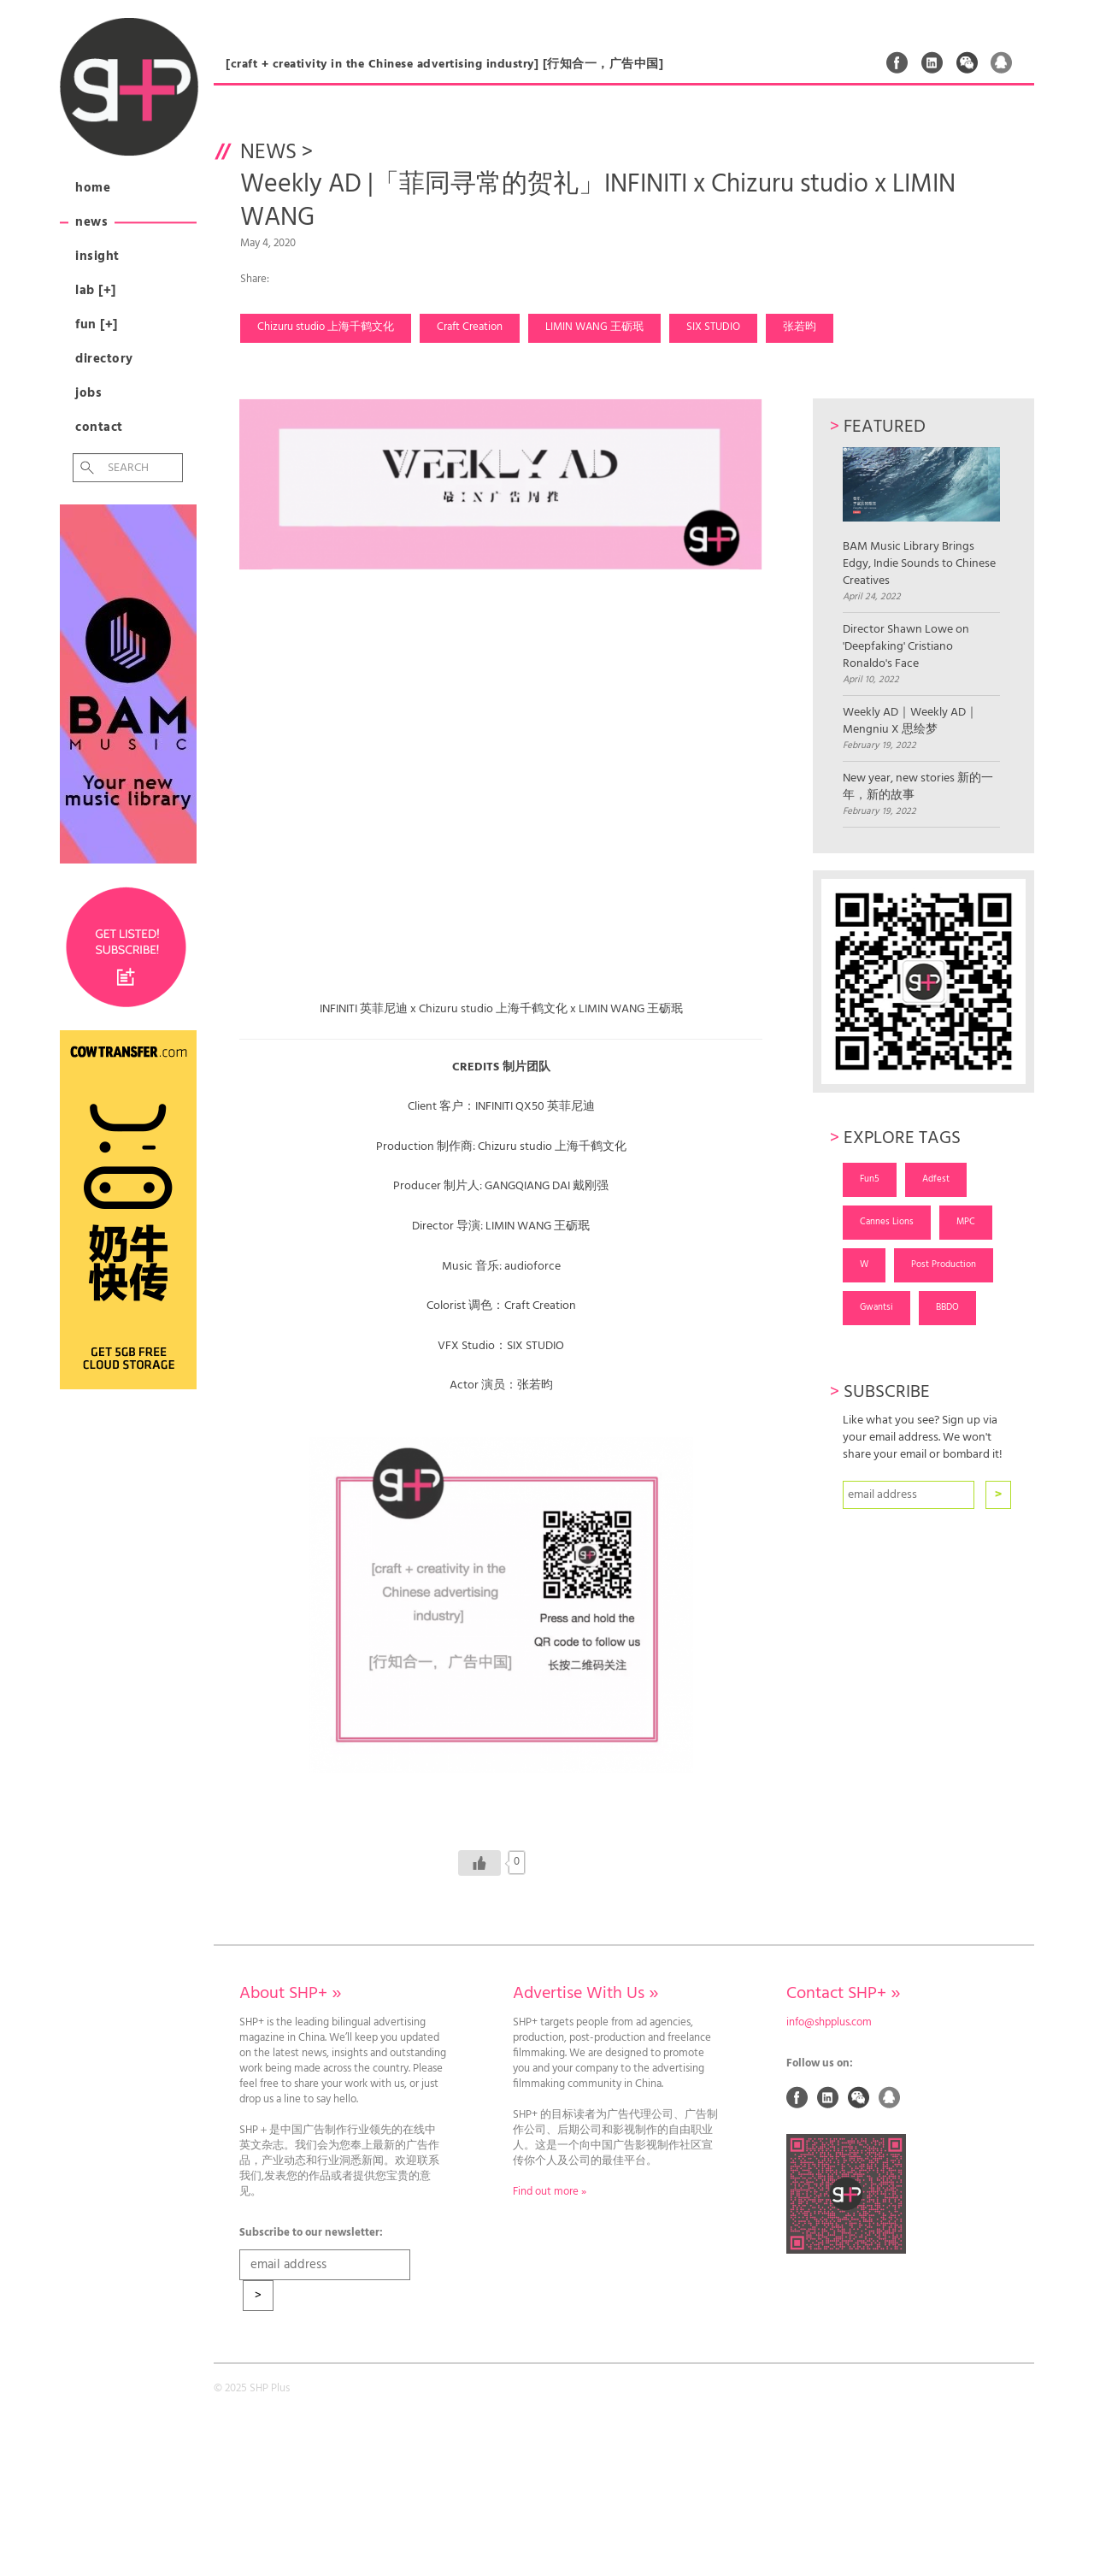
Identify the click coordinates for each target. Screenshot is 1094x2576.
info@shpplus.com (829, 2022)
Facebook (897, 62)
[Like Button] (479, 1863)
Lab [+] (95, 290)
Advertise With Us (585, 1993)
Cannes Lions (887, 1221)
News (91, 222)
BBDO (947, 1307)
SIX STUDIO (713, 327)
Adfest (936, 1179)
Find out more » (549, 2192)
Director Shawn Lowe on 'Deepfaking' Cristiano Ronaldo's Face (906, 647)
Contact (99, 427)
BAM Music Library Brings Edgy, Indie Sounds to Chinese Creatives (921, 518)
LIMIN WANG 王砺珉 (594, 327)
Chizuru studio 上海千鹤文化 (325, 327)
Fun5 (869, 1179)
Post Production (943, 1264)
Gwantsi (876, 1307)
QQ (1002, 62)
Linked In (932, 62)
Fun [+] (96, 325)
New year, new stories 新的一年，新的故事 (918, 787)
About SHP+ (290, 1993)
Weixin (967, 62)
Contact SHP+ (843, 1993)
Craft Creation (470, 327)
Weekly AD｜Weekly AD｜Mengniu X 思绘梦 (910, 721)
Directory (104, 359)
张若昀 (799, 327)
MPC (965, 1221)
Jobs (88, 393)
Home (92, 188)
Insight (97, 256)
